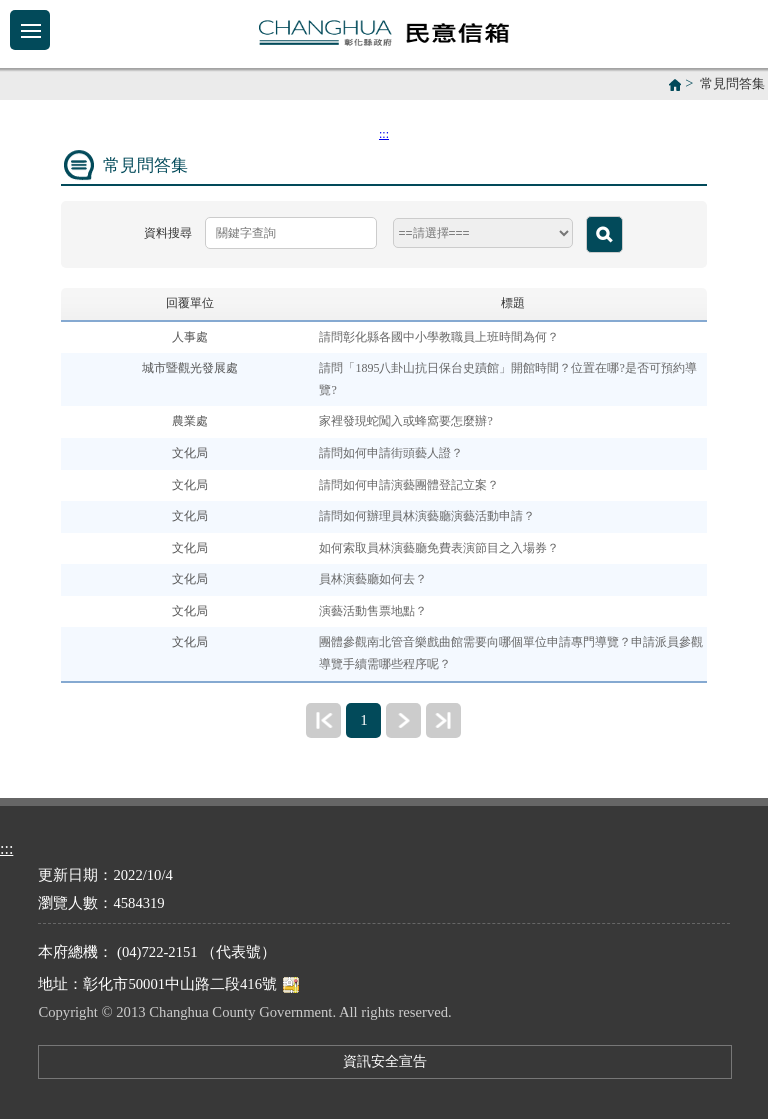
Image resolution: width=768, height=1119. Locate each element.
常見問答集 (732, 84)
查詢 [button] (604, 234)
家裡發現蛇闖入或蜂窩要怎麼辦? (405, 421)
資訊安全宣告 (385, 1061)
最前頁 (323, 720)
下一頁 (403, 720)
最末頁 (443, 720)
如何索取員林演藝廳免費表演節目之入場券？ (439, 548)
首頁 (675, 85)
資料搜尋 (168, 233)
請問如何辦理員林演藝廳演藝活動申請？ (427, 516)
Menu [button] (30, 30)
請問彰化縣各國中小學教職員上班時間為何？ (439, 337)
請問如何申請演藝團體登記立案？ (409, 485)
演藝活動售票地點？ (373, 611)
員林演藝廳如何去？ (373, 579)
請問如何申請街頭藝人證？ (391, 453)
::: (384, 134)
